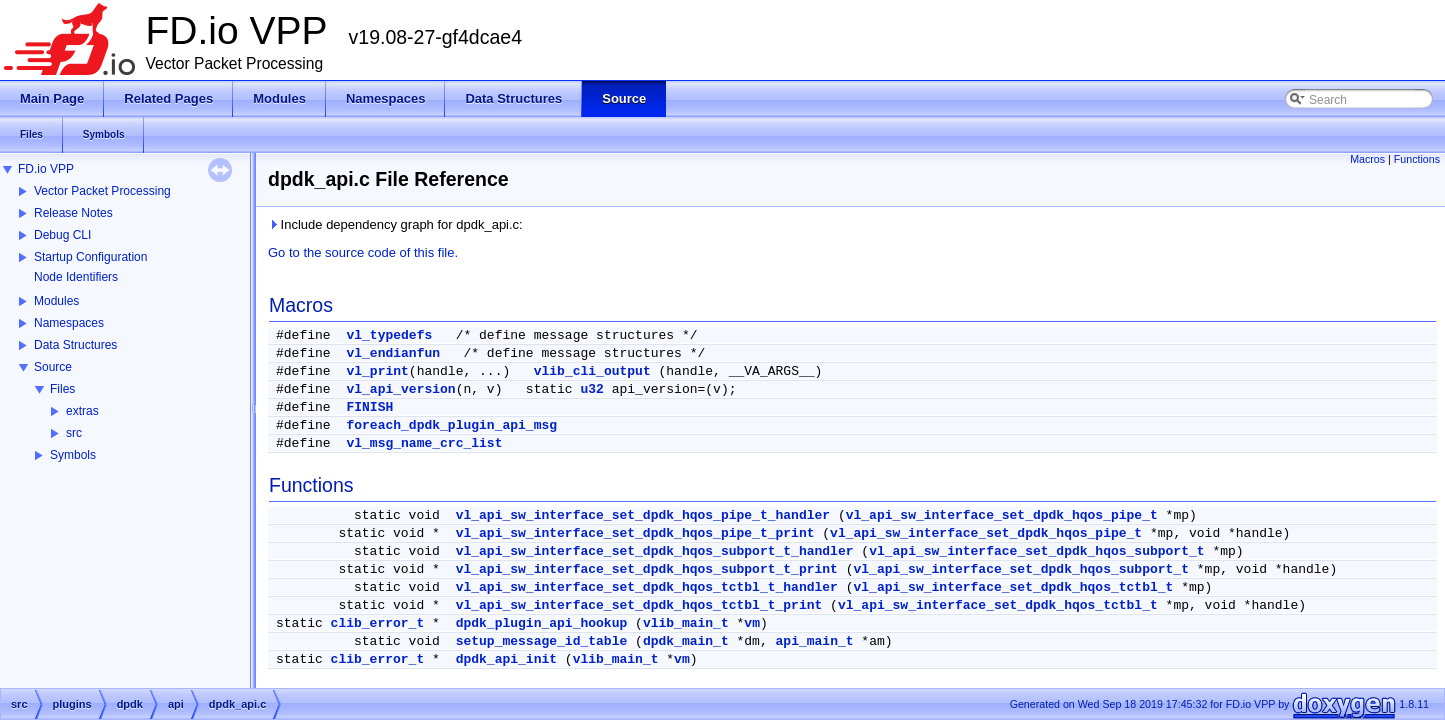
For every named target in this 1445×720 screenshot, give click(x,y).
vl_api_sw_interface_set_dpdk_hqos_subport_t (1036, 551)
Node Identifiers (76, 277)
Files (62, 389)
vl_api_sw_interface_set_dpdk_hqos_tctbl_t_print (639, 605)
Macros (1367, 159)
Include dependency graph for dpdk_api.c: (395, 224)
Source (53, 367)
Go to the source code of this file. (363, 252)
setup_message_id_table (542, 641)
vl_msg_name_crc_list (424, 443)
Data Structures (75, 345)
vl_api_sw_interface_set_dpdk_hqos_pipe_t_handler (643, 515)
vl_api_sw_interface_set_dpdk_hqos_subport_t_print (647, 569)
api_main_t (815, 641)
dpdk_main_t (686, 641)
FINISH (369, 407)
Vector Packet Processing (102, 191)
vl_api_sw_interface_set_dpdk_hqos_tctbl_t (1014, 587)
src (74, 433)
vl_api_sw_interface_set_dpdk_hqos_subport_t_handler (655, 551)
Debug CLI (62, 235)
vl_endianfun (393, 353)
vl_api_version (400, 389)
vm (752, 623)
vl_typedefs (389, 335)
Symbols (73, 455)
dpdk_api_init (506, 659)
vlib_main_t (686, 623)
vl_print (377, 371)
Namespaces (69, 323)
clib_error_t (378, 623)
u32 (591, 389)
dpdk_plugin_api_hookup (542, 623)
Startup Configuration (90, 257)
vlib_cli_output (592, 371)
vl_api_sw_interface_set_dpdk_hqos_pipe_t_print (635, 533)
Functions (1417, 159)
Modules (56, 301)
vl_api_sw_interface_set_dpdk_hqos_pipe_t (1002, 515)
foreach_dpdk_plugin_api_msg (451, 425)
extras (82, 411)
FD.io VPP (46, 169)
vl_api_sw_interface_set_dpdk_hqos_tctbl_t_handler (647, 587)
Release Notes (73, 213)
